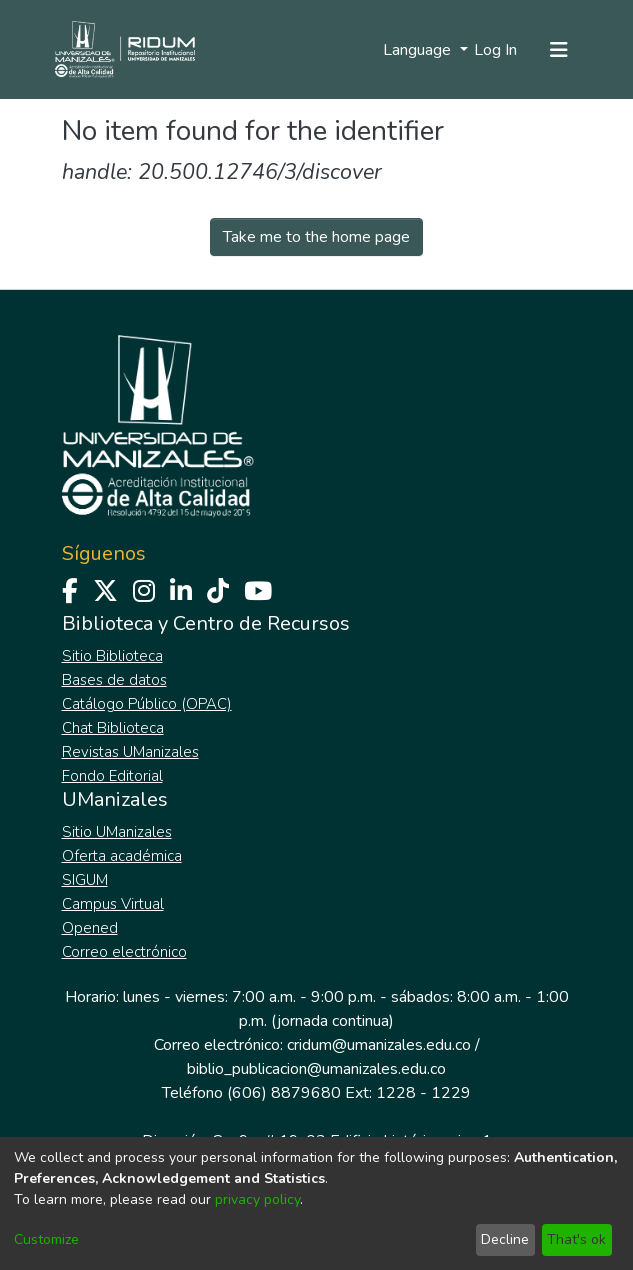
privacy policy (257, 1199)
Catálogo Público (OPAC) (147, 704)
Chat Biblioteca (113, 728)
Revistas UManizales (130, 752)
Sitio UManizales (117, 832)
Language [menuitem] (419, 50)
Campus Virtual (113, 904)
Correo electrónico (124, 952)
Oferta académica (122, 856)
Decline (505, 1239)
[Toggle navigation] (559, 50)
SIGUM (85, 880)
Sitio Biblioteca (112, 656)
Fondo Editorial (112, 776)
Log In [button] (496, 50)
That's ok (576, 1239)
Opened (90, 928)
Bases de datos (114, 680)
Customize (46, 1239)
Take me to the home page (316, 237)
